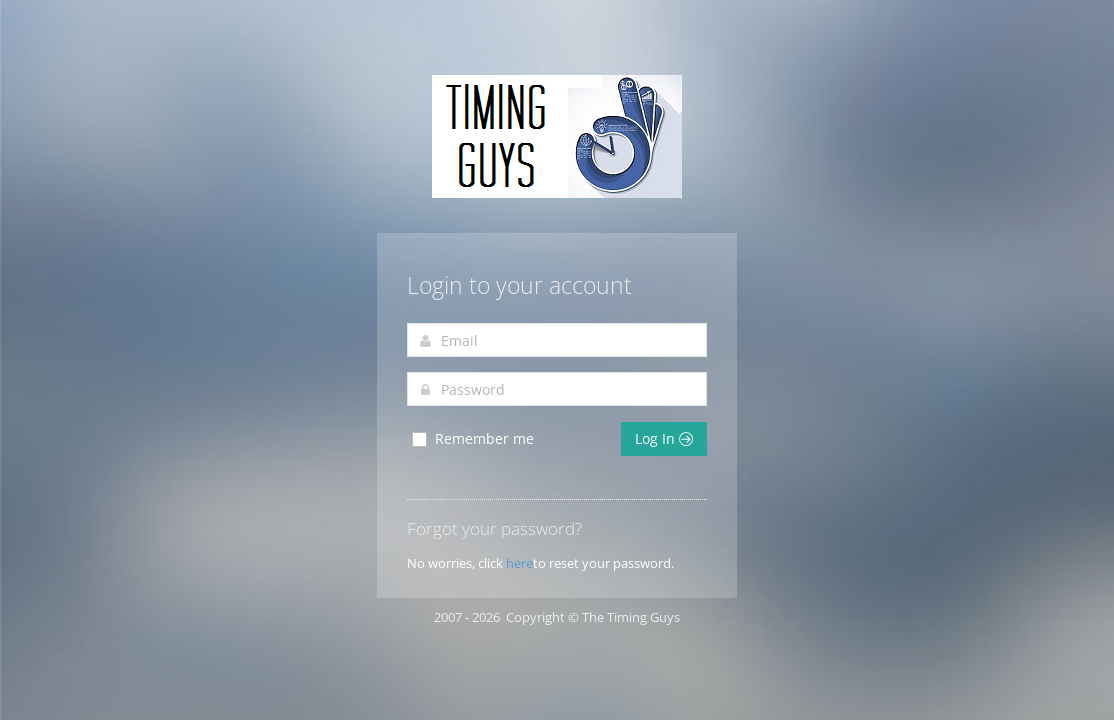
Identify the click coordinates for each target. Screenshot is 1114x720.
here (519, 563)
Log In (664, 438)
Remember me (472, 439)
